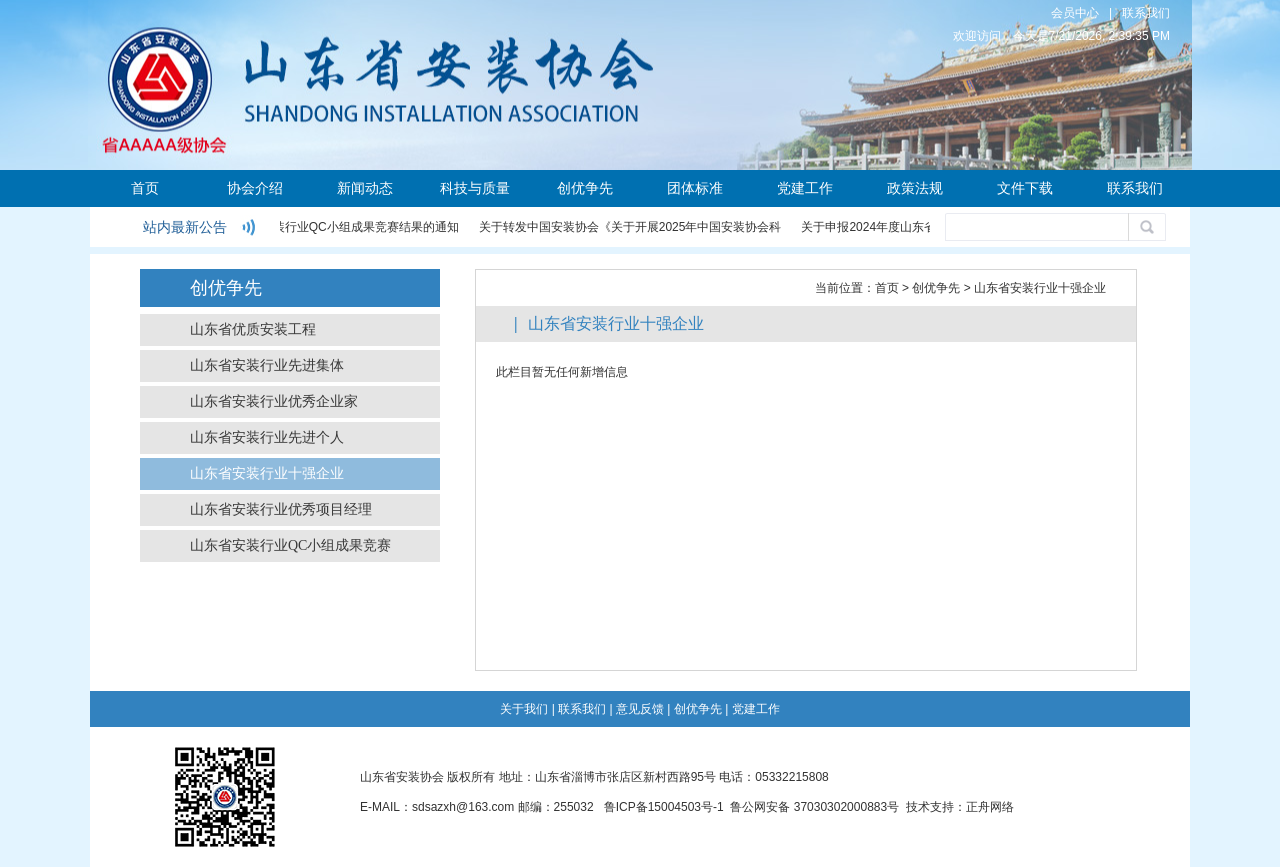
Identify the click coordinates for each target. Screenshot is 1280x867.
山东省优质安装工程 (253, 329)
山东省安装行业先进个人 (267, 437)
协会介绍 (255, 188)
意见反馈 (640, 709)
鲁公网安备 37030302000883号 (814, 807)
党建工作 (805, 188)
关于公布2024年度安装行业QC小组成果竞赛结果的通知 (311, 227)
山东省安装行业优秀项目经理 (281, 509)
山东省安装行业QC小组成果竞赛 (290, 545)
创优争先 (585, 188)
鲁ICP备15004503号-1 (664, 807)
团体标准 (695, 188)
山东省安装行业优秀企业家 (274, 401)
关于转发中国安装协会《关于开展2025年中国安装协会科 (631, 227)
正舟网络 (990, 807)
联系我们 (1146, 13)
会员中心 (1075, 13)
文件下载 (1025, 188)
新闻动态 (365, 188)
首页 (145, 188)
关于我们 (524, 709)
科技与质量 (475, 188)
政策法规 (915, 188)
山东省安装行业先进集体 (267, 365)
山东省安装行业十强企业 (267, 473)
